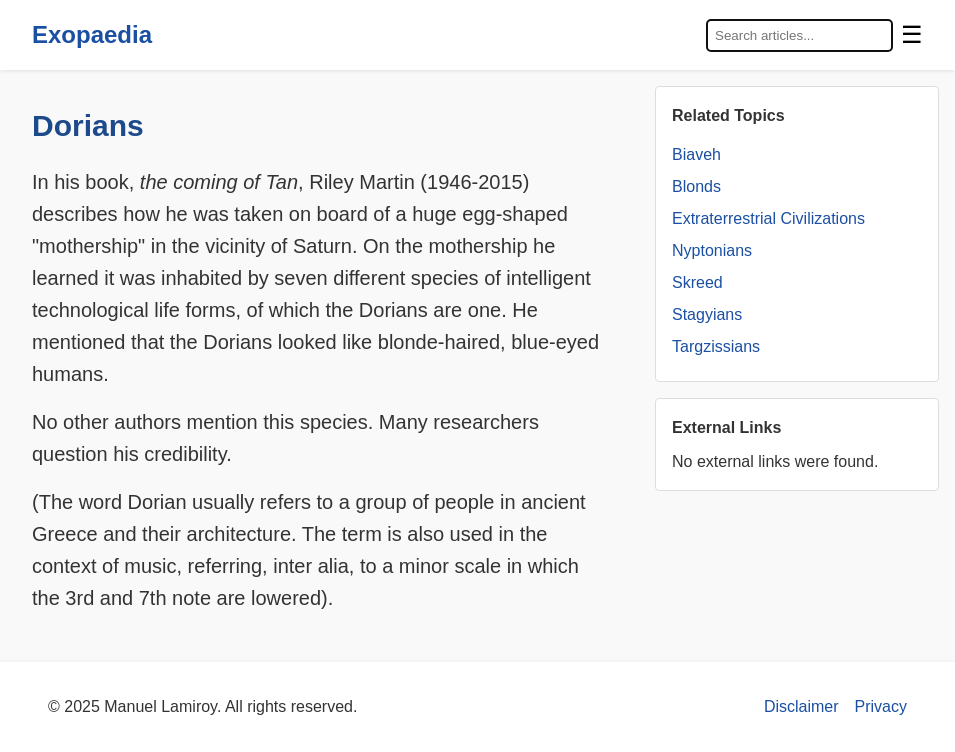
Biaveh (696, 154)
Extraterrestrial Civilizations (768, 218)
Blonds (696, 186)
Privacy (881, 706)
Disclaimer (801, 706)
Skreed (697, 282)
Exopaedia (92, 34)
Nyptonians (712, 250)
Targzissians (716, 346)
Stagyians (707, 314)
